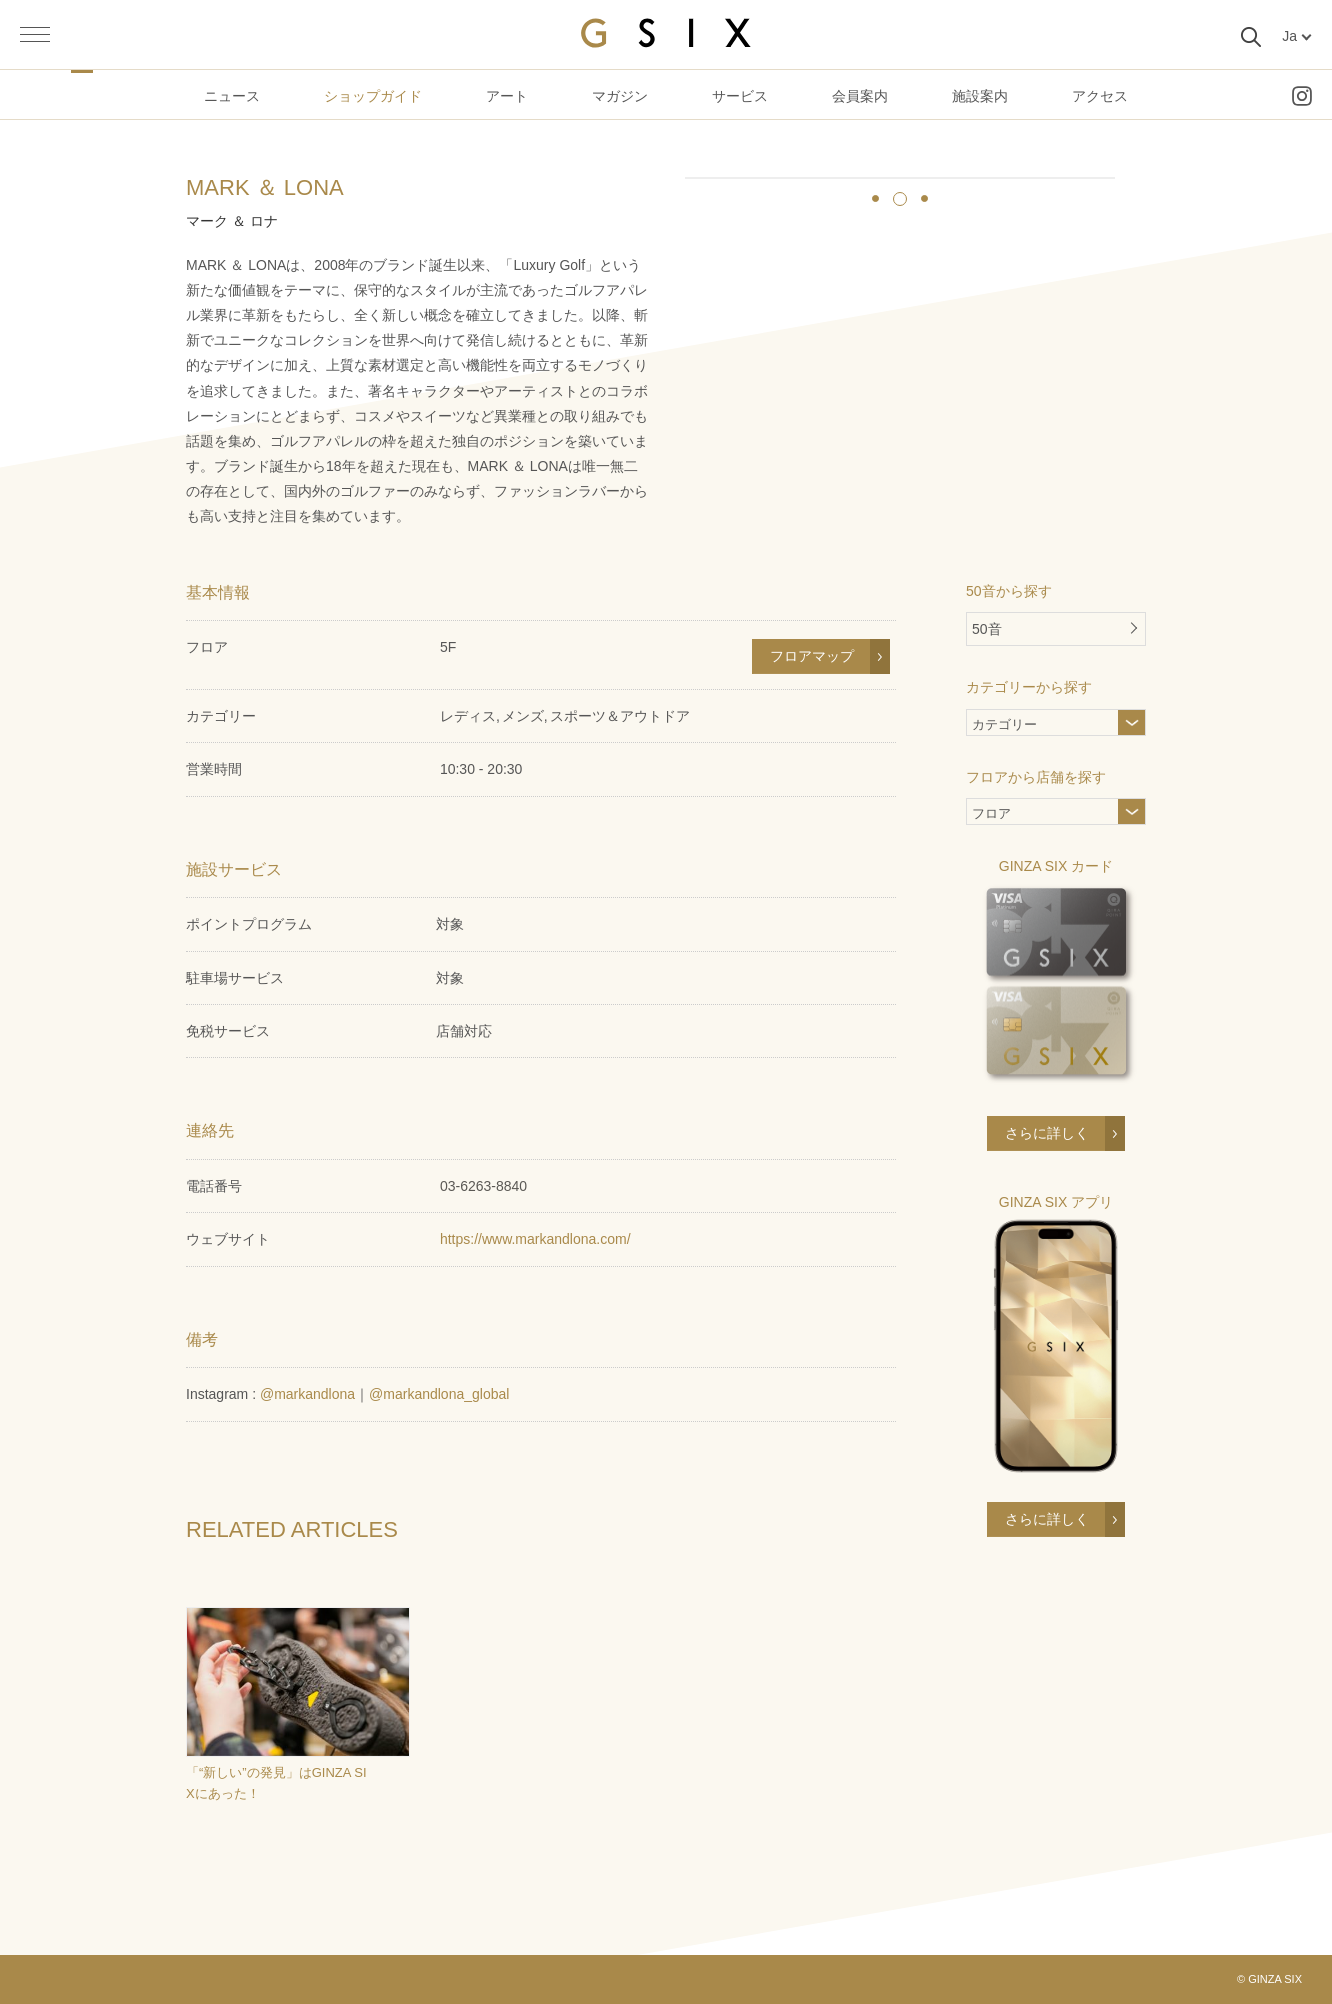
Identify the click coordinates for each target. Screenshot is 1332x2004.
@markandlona (307, 1394)
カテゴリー (1037, 726)
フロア (991, 815)
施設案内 (980, 96)
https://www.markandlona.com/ (535, 1239)
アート (507, 96)
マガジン (620, 96)
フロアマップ (812, 655)
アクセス (1100, 96)
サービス (740, 96)
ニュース (232, 96)
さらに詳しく (1047, 1133)
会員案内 (860, 96)
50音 (987, 629)
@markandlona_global (439, 1394)
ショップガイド (373, 96)
